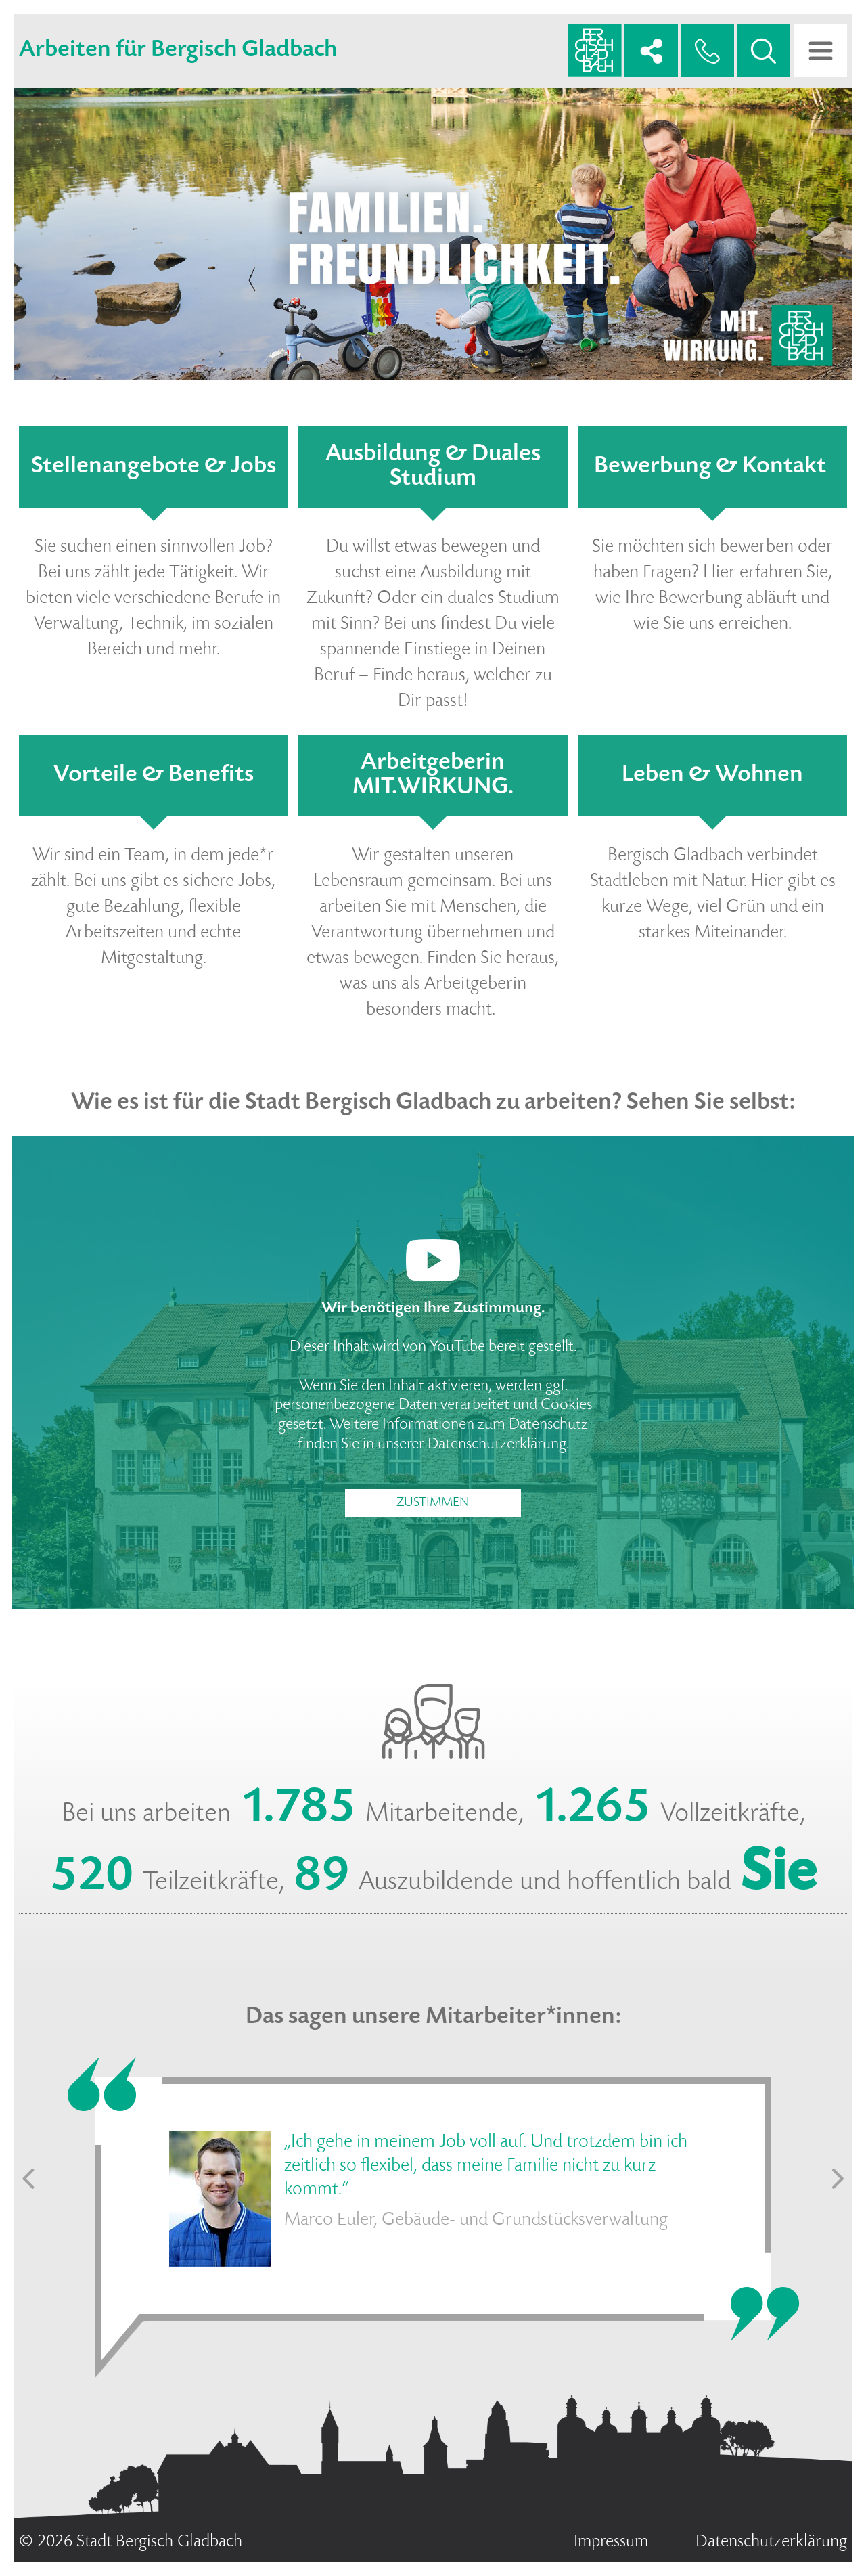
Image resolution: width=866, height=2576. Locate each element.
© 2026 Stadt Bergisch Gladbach (130, 2542)
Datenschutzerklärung (497, 1445)
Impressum (611, 2542)
